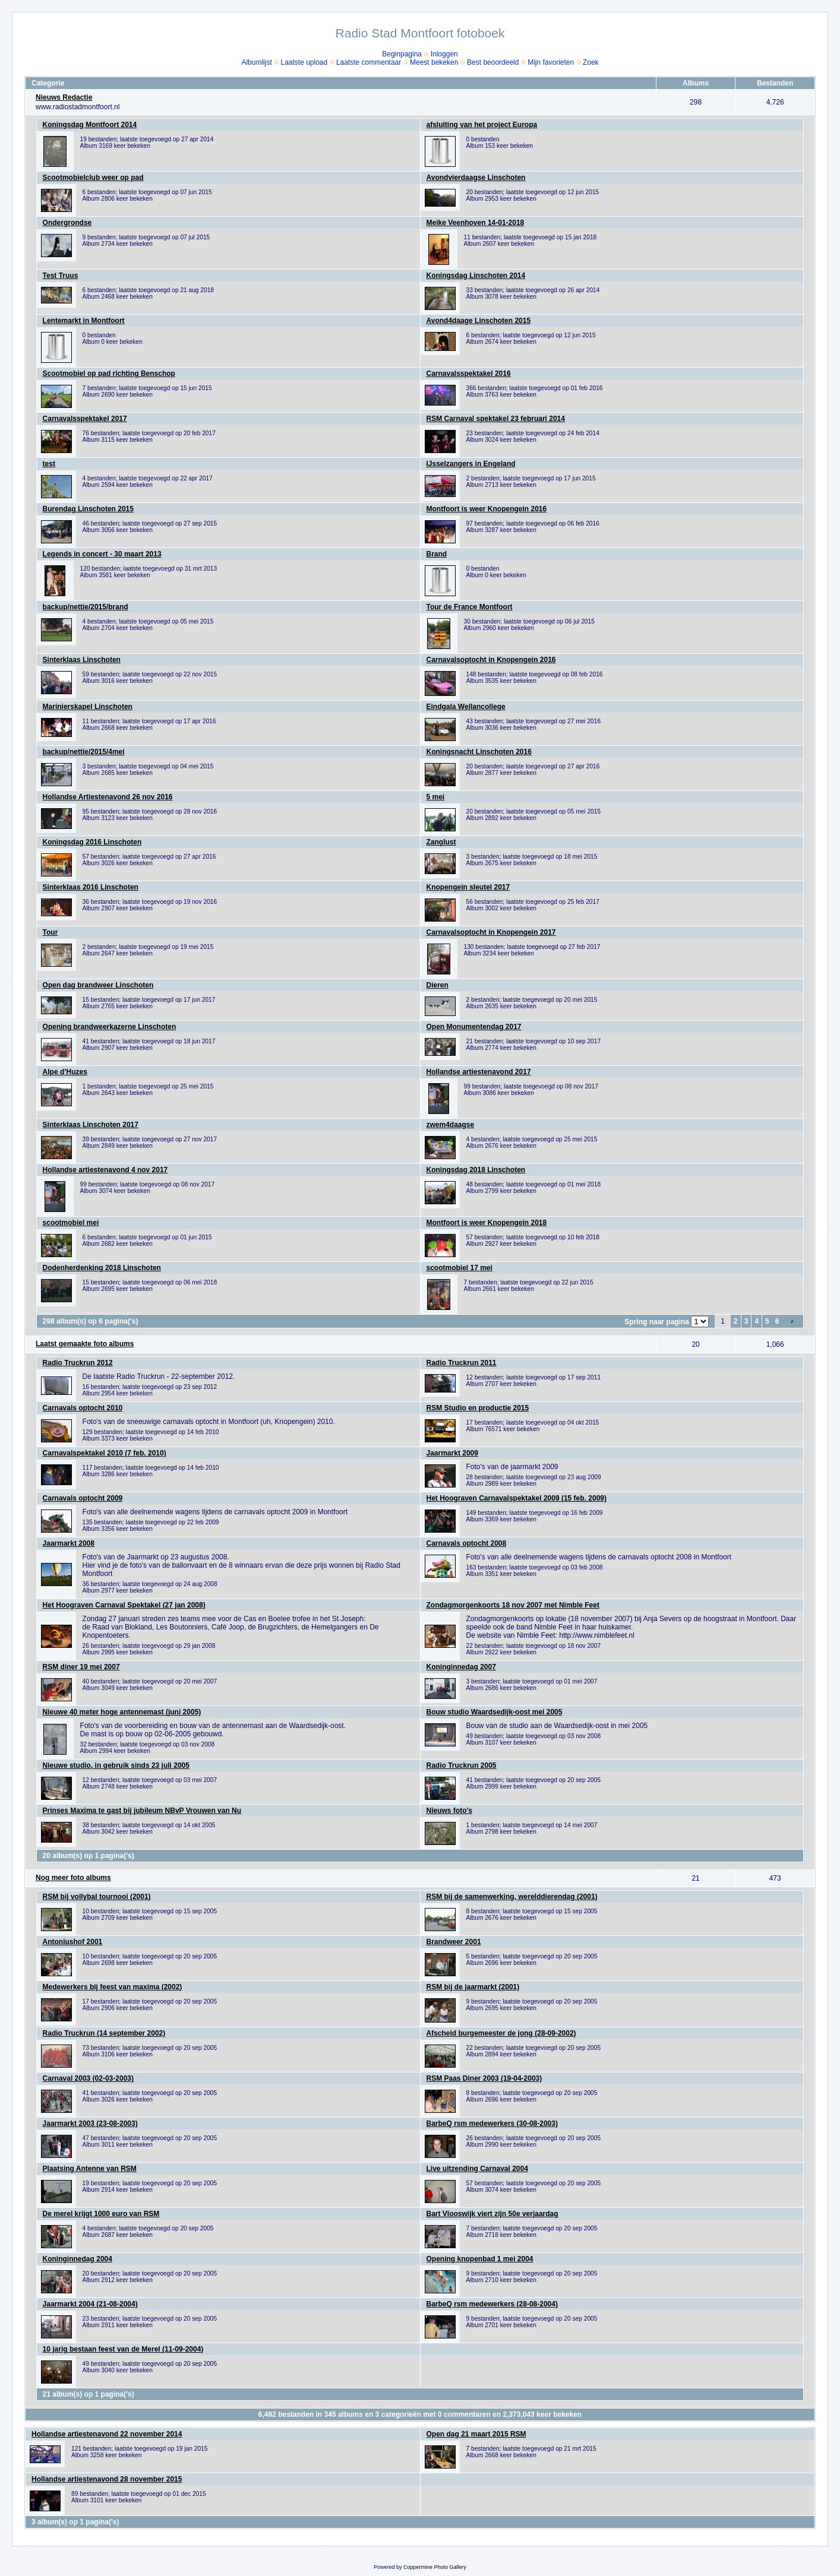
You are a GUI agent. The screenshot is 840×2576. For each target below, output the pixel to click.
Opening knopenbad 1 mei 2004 (480, 2259)
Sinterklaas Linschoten (82, 660)
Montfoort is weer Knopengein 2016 (487, 509)
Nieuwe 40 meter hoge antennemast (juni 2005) (122, 1712)
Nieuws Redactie (64, 97)
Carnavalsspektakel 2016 (469, 373)
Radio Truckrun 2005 (462, 1765)
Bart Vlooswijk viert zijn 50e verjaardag (492, 2214)
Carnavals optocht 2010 (83, 1408)
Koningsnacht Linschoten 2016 (479, 752)
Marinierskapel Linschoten (87, 706)
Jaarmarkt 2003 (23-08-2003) (90, 2123)
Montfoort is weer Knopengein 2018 (487, 1223)
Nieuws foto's (450, 1810)
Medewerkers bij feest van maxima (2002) (112, 1987)
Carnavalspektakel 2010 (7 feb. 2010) (104, 1453)
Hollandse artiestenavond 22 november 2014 (106, 2434)
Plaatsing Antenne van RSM (90, 2168)
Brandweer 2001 (454, 1942)
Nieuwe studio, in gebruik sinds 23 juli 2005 (116, 1765)
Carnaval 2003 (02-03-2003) (88, 2078)
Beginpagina (402, 54)
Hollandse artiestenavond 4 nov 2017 (105, 1170)
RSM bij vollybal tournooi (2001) (97, 1897)
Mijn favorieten (551, 62)
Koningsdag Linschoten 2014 (476, 275)
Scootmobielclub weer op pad (93, 177)
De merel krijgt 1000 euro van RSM (101, 2214)
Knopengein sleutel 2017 (468, 887)
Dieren (438, 985)
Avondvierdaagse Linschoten (476, 177)
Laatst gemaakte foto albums (85, 1344)
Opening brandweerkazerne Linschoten (109, 1027)
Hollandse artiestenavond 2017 (479, 1072)
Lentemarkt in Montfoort (84, 321)
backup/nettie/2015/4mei (84, 752)
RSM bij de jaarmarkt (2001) (473, 1987)
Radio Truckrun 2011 (462, 1363)
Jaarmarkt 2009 (452, 1453)
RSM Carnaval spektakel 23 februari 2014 (496, 418)
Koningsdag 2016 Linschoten (92, 842)
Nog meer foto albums (73, 1878)
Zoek (591, 62)
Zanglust (441, 842)
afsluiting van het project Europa (482, 125)
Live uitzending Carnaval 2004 (477, 2168)
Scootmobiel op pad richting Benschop (109, 373)
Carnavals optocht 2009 (83, 1498)
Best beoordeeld (493, 62)
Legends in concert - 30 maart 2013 (102, 554)
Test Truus (60, 275)
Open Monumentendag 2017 (474, 1027)
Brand (437, 554)
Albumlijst (256, 62)
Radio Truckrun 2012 (78, 1363)
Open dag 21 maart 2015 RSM (476, 2434)
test (49, 464)
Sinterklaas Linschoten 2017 (90, 1125)
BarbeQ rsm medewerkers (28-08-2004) (492, 2304)
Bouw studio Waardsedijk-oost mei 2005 (495, 1712)
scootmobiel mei (71, 1223)
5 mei (436, 797)
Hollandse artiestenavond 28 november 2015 (106, 2479)
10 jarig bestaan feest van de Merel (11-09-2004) (123, 2349)
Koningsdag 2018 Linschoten (476, 1170)
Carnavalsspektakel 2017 (85, 418)
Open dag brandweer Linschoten (98, 985)
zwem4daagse (451, 1125)
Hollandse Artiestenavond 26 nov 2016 (108, 797)
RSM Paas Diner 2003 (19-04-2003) (484, 2078)
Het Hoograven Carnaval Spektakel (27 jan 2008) (124, 1605)
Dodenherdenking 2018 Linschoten (102, 1268)
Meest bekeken (434, 62)
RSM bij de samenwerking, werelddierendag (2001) (512, 1897)
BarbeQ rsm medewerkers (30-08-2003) (492, 2123)
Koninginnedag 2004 (77, 2259)
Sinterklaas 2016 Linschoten (90, 887)
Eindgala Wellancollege (466, 706)
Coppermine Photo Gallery (434, 2567)
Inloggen (444, 54)
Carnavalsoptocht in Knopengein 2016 (491, 660)
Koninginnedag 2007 (461, 1667)
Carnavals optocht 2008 (467, 1543)
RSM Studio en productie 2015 (478, 1408)
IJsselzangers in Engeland (471, 464)
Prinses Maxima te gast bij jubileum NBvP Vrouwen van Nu (142, 1810)
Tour (50, 932)
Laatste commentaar (368, 62)
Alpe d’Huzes (65, 1072)
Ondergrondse (67, 223)
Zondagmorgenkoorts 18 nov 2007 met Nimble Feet (513, 1605)
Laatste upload (303, 62)
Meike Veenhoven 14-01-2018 (476, 223)
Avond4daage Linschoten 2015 (479, 321)
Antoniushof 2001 (73, 1942)
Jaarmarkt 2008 (68, 1543)
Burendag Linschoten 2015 (88, 509)
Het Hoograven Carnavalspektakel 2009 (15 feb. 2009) (517, 1498)
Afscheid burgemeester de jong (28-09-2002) (501, 2033)
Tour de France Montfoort (470, 607)
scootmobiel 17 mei (459, 1268)
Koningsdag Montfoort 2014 (90, 125)
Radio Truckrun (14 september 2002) (104, 2033)
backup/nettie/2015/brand (85, 607)
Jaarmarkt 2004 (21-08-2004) (90, 2304)
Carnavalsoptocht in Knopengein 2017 (491, 932)
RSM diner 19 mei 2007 (81, 1667)
